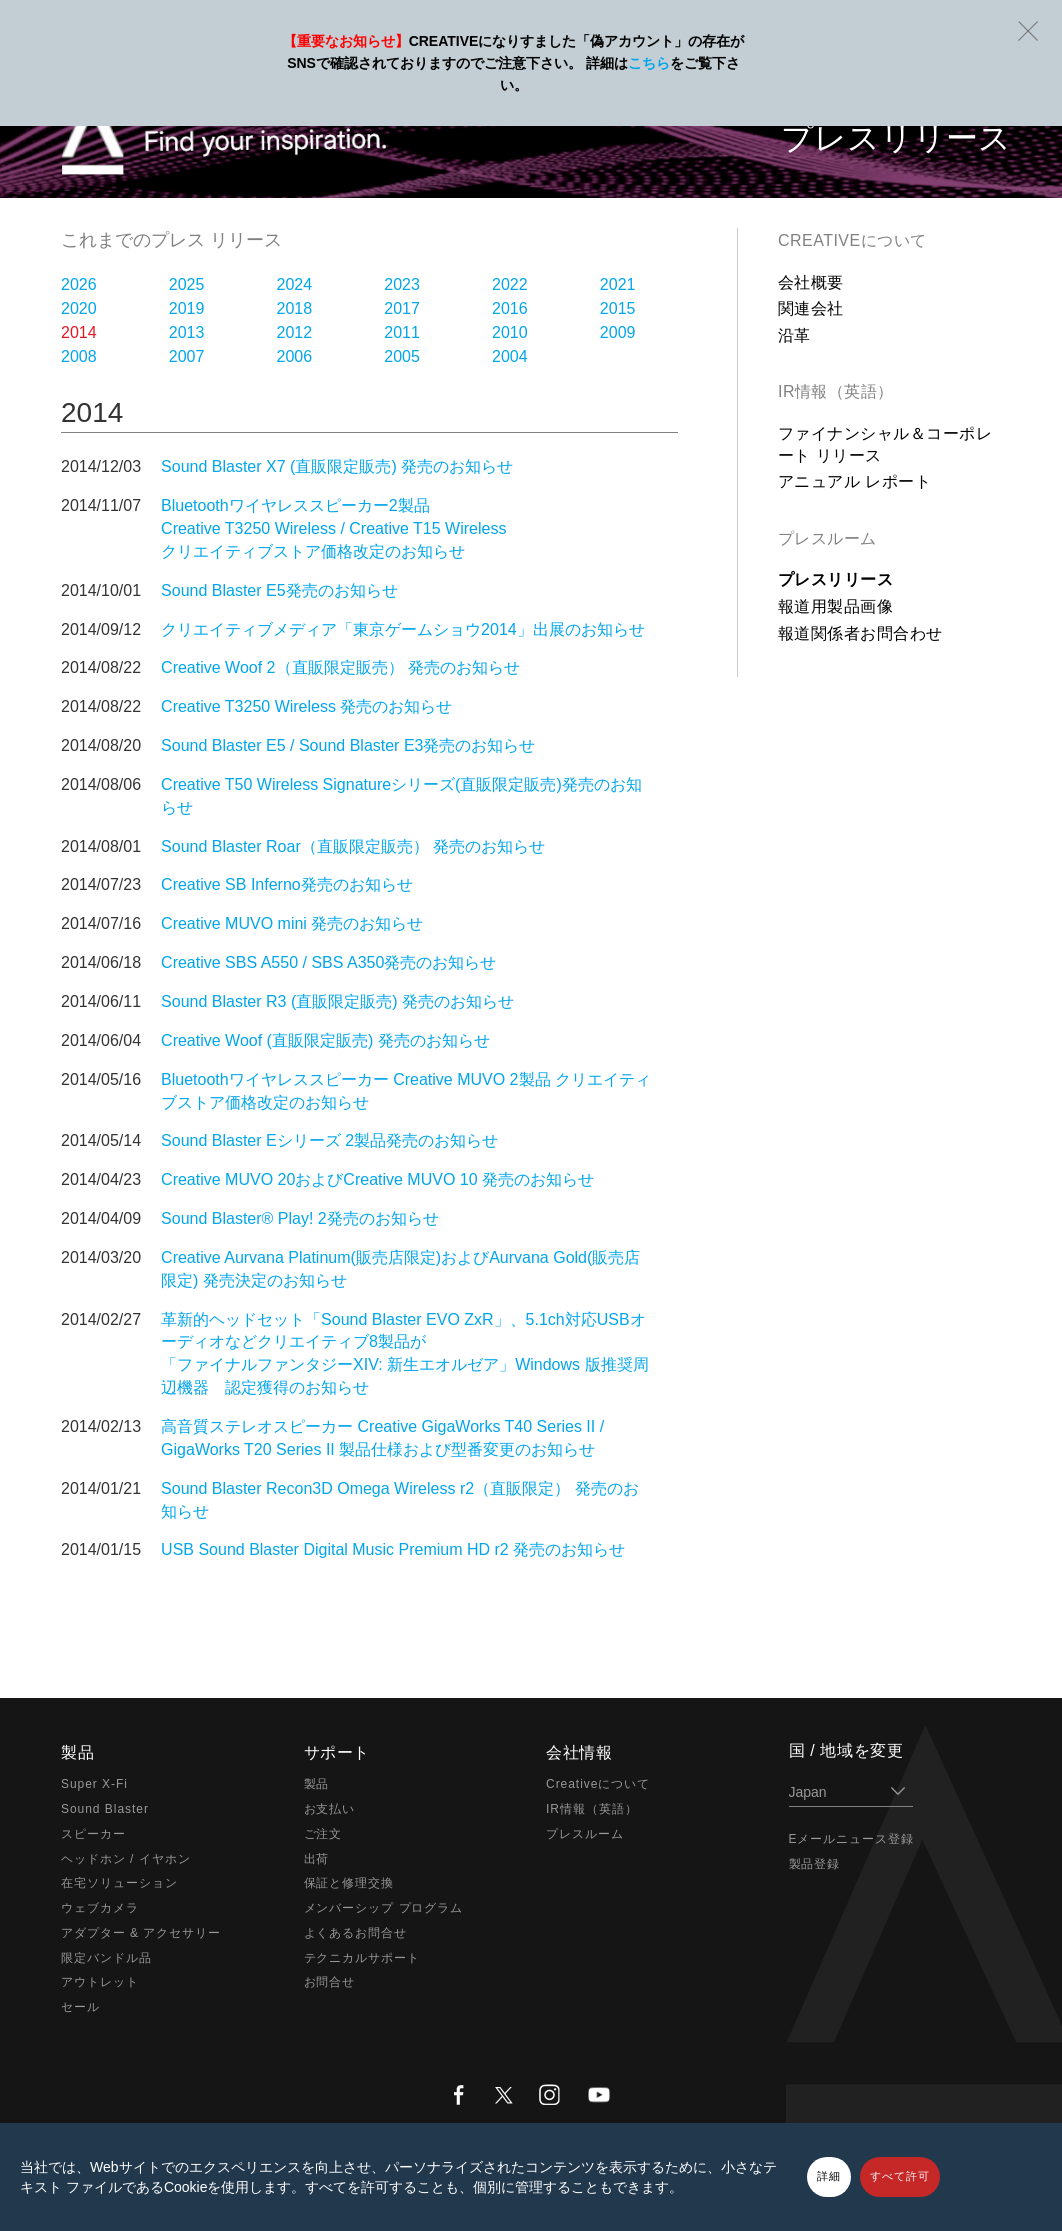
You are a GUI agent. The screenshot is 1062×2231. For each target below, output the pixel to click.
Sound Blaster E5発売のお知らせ (279, 590)
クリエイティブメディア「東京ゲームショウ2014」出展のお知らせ (403, 629)
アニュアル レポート (854, 481)
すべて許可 (900, 2176)
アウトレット (100, 1982)
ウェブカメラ (100, 1908)
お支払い (330, 1809)
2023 (402, 284)
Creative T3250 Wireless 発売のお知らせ (306, 706)
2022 (510, 284)
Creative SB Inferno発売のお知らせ (287, 884)
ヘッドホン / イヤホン (126, 1859)
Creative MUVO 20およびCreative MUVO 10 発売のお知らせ (377, 1179)
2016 (510, 308)
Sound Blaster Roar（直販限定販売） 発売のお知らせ (353, 846)
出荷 (317, 1859)
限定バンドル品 (106, 1958)
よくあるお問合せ (356, 1933)
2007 (187, 356)
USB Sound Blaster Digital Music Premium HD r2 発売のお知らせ (393, 1549)
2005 (402, 356)
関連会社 (811, 308)
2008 (79, 356)
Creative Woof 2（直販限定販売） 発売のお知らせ (340, 667)
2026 (79, 284)
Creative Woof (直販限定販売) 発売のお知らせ (325, 1040)
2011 (402, 332)
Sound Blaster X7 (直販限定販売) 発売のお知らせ (337, 466)
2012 (295, 332)
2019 (187, 308)
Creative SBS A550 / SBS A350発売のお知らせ (328, 962)
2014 (79, 332)
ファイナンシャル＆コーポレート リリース (885, 444)
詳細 (829, 2176)
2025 (187, 284)
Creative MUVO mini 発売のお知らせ (292, 923)
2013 (187, 332)
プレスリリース (835, 579)
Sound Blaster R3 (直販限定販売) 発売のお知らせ (337, 1001)
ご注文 (323, 1834)
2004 (510, 356)
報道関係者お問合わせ (860, 633)
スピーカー (93, 1834)
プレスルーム (827, 538)
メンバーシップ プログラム (384, 1908)
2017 (402, 308)
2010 (510, 332)
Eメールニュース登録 (852, 1839)
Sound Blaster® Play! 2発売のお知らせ (300, 1218)
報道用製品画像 (835, 606)
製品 (317, 1784)
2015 (618, 308)
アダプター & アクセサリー (141, 1933)
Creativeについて (852, 240)
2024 (295, 284)
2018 (295, 308)
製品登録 (815, 1864)
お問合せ (330, 1982)
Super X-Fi (94, 1784)
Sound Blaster (105, 1809)
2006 (295, 356)
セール (80, 2007)
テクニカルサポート (362, 1958)
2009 (618, 332)
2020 (79, 308)
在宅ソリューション (119, 1883)
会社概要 (811, 282)
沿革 (794, 335)
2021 (618, 284)
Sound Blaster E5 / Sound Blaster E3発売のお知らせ (348, 745)
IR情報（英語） (836, 391)
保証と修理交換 (349, 1883)
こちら (649, 63)
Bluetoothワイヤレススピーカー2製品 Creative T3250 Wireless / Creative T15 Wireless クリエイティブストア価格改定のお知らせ (333, 528)
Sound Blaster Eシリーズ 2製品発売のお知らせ (329, 1140)
